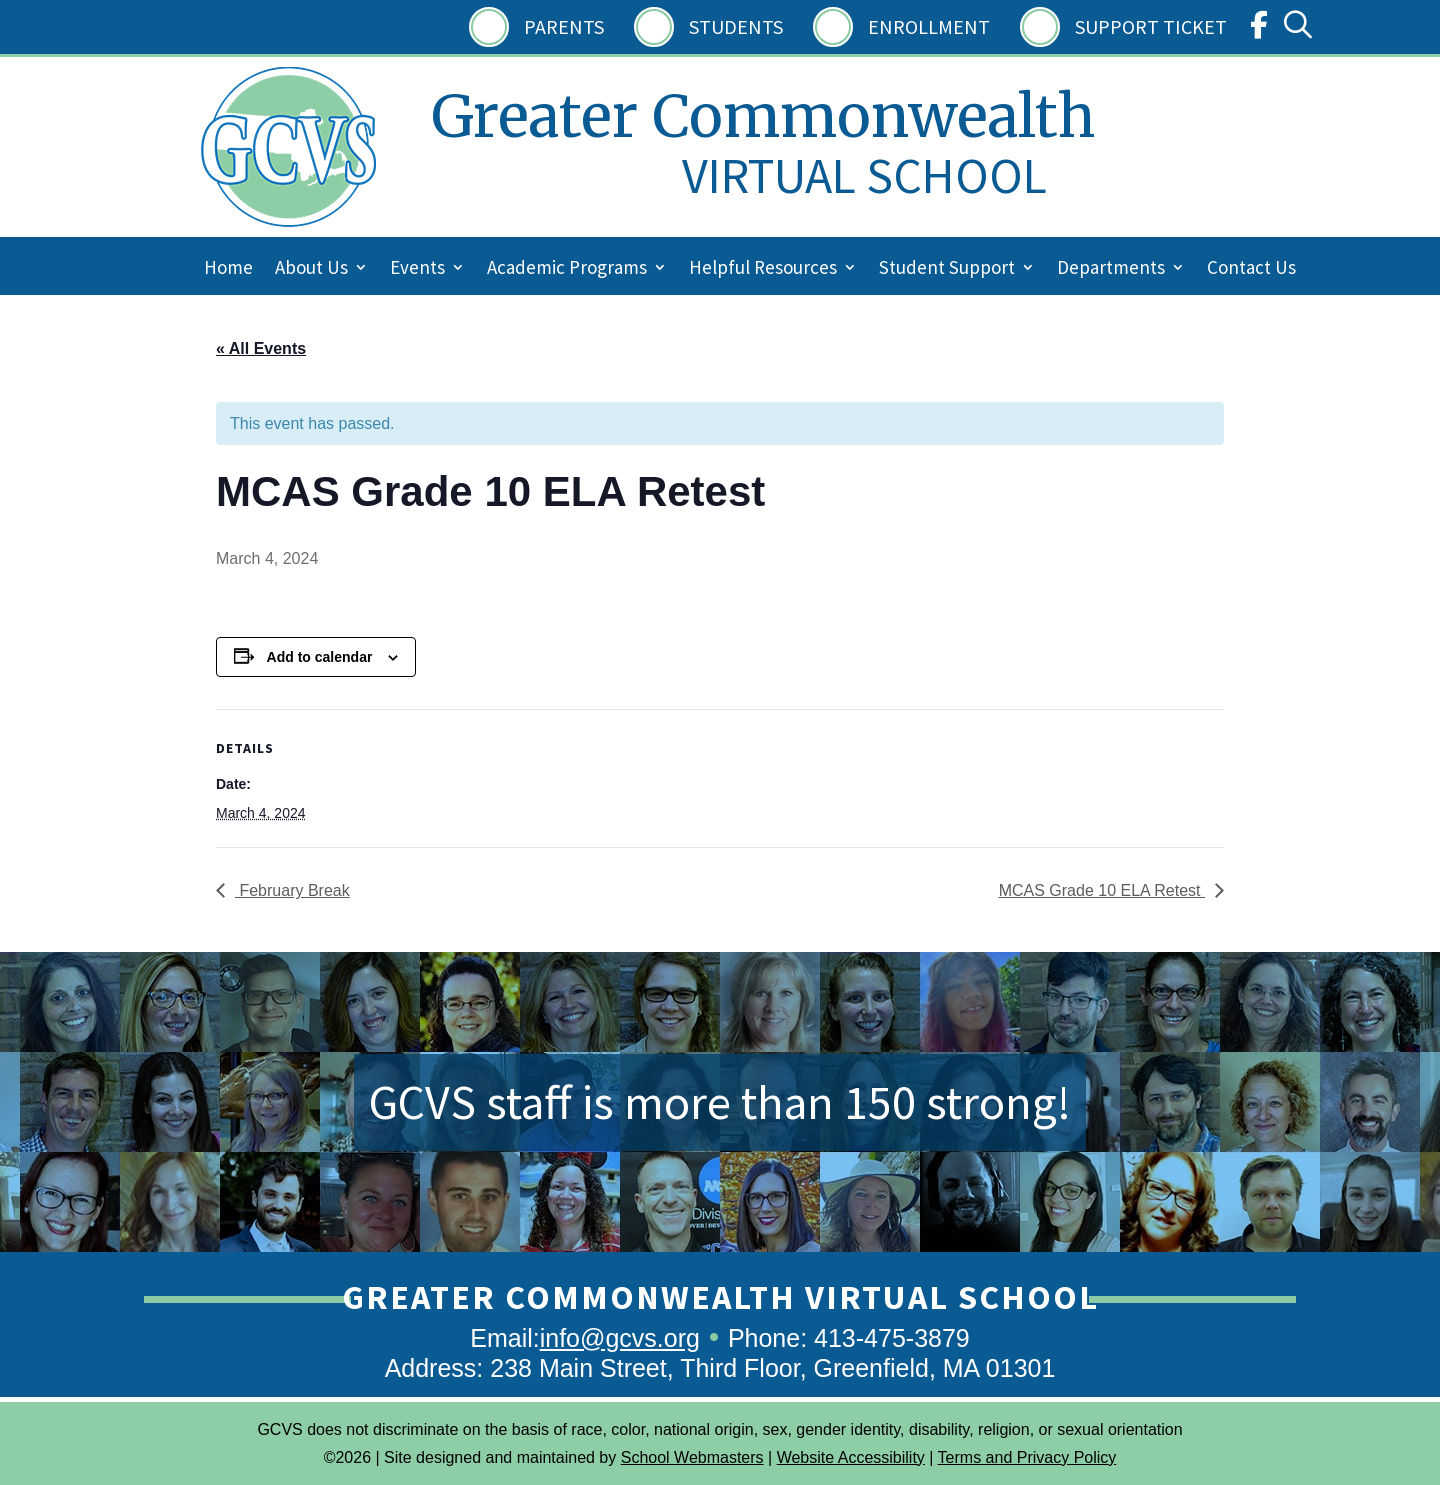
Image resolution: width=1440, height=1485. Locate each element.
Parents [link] (564, 26)
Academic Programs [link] (567, 269)
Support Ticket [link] (1151, 26)
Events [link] (417, 269)
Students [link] (736, 26)
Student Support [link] (947, 269)
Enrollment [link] (929, 26)
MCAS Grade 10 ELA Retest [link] (1102, 890)
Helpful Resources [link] (763, 269)
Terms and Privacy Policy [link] (1027, 1457)
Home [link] (228, 269)
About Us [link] (311, 269)
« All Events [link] (261, 348)
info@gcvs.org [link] (620, 1338)
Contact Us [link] (1251, 269)
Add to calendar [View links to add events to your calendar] (320, 657)
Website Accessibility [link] (851, 1457)
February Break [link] (292, 890)
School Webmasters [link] (692, 1457)
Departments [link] (1111, 269)
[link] (1259, 29)
